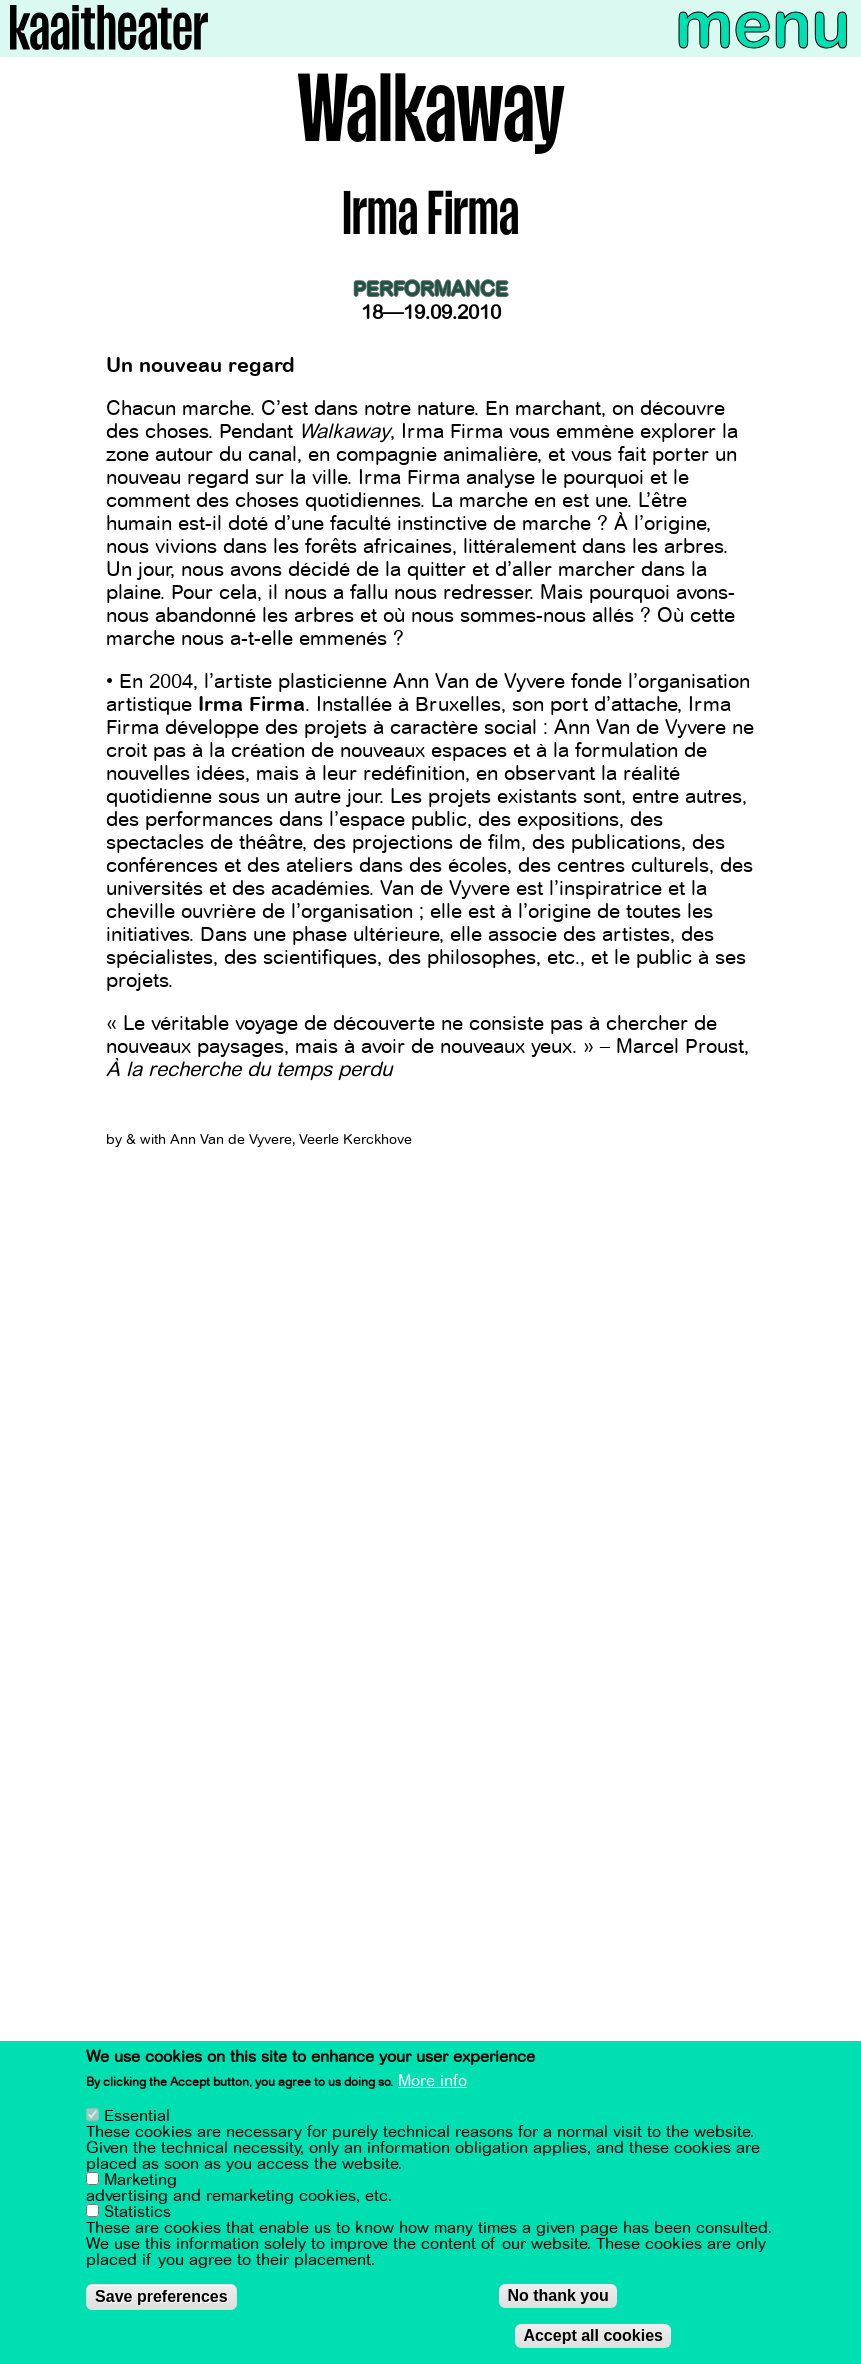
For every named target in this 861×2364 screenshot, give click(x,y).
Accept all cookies (593, 2335)
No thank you (557, 2295)
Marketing (140, 2180)
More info (432, 2081)
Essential (137, 2116)
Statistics (137, 2212)
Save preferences (161, 2296)
